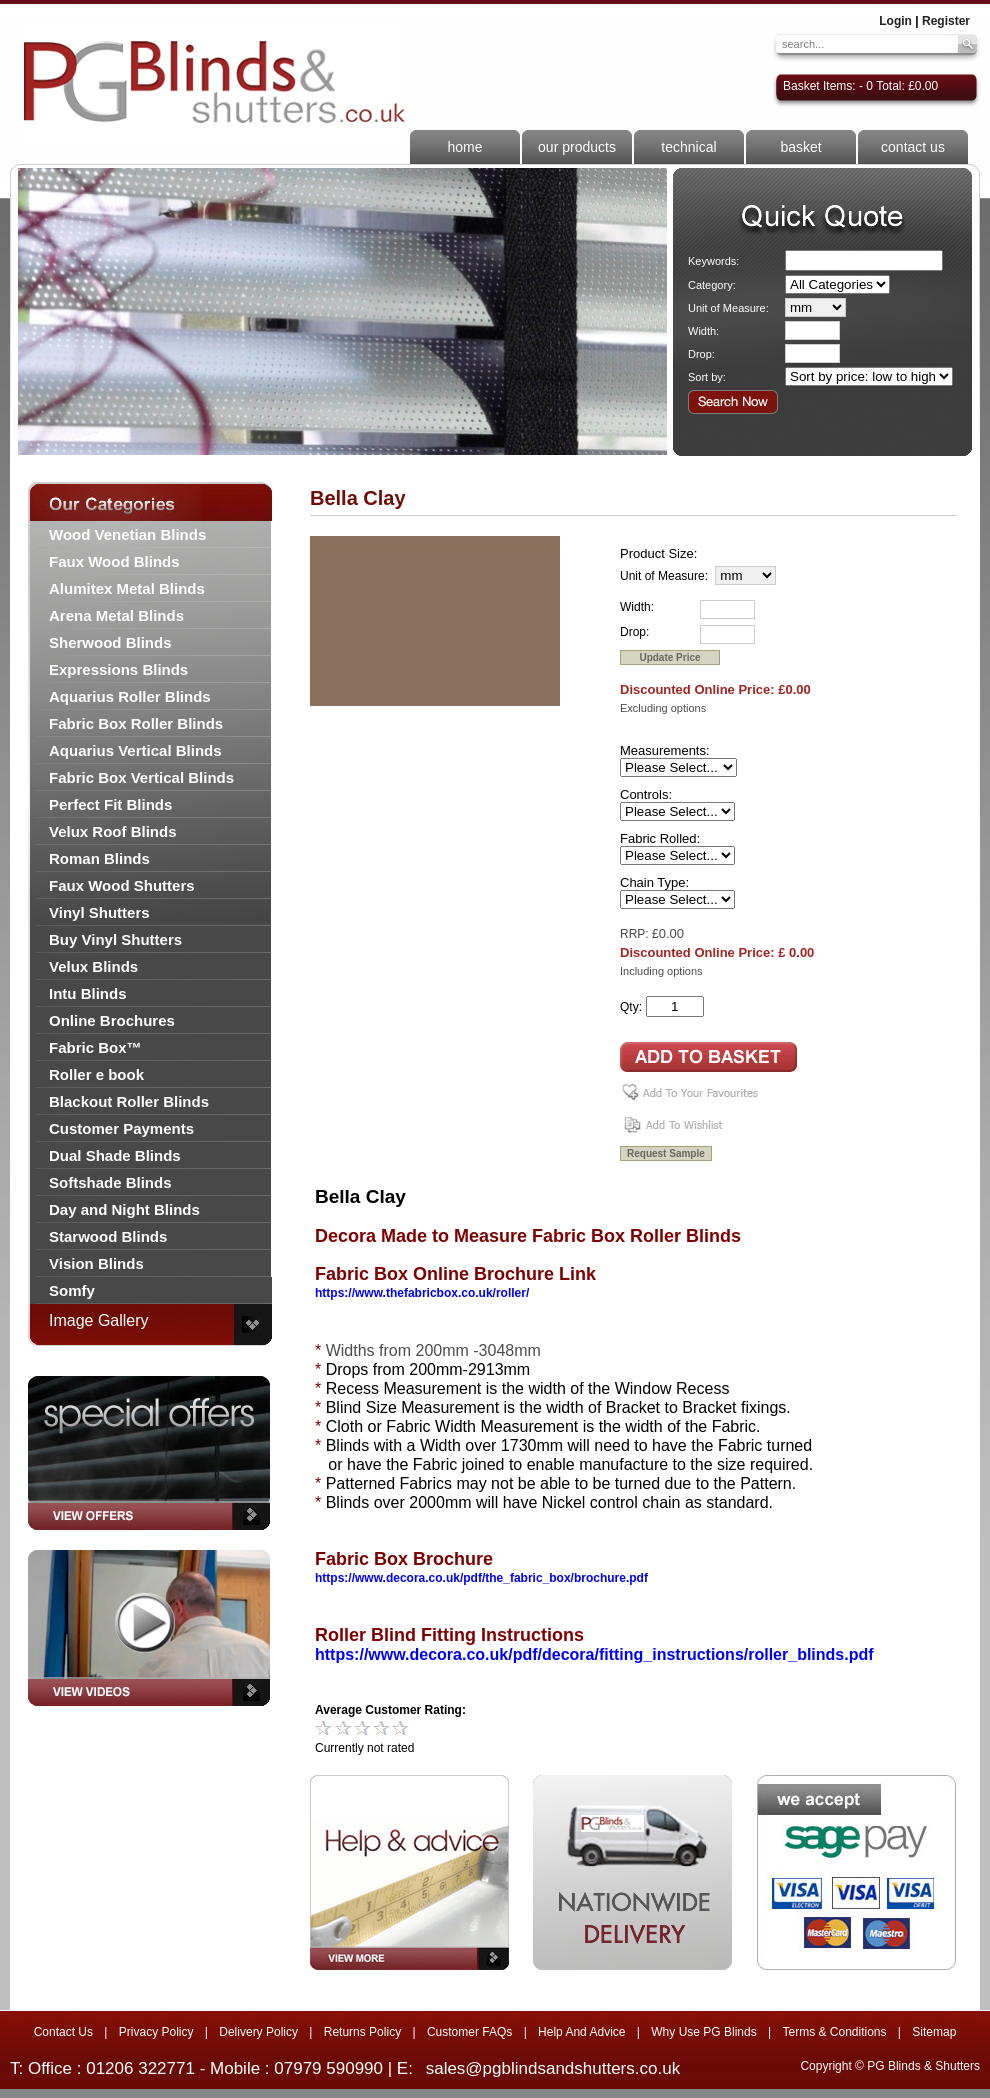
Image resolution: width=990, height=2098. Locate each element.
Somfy (72, 1290)
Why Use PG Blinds (703, 2032)
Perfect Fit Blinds (110, 804)
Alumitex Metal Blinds (127, 588)
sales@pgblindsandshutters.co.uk (553, 2068)
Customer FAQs (469, 2032)
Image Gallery (99, 1320)
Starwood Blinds (108, 1236)
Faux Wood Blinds (114, 561)
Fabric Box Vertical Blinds (141, 777)
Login (895, 21)
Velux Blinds (93, 966)
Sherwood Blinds (110, 642)
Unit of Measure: (728, 308)
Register (946, 21)
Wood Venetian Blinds (127, 534)
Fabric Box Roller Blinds (136, 723)
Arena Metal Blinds (116, 615)
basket (800, 147)
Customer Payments (121, 1128)
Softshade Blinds (110, 1182)
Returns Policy (362, 2032)
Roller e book (96, 1074)
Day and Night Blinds (124, 1209)
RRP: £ (639, 934)
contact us (913, 147)
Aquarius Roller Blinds (130, 696)
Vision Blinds (96, 1263)
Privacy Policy (156, 2032)
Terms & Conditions (834, 2032)
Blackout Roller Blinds (129, 1101)
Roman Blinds (99, 858)
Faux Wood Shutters (122, 885)
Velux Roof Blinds (113, 831)
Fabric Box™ (95, 1047)
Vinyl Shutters (99, 912)
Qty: (631, 1007)
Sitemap (934, 2032)
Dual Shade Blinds (115, 1155)
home (464, 147)
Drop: (701, 354)
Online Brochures (112, 1020)
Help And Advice (581, 2032)
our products (577, 147)
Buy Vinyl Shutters (115, 939)
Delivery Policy (258, 2032)
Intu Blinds (88, 993)
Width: (703, 331)
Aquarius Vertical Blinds (135, 750)
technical (688, 147)
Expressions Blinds (118, 669)
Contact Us (63, 2032)
